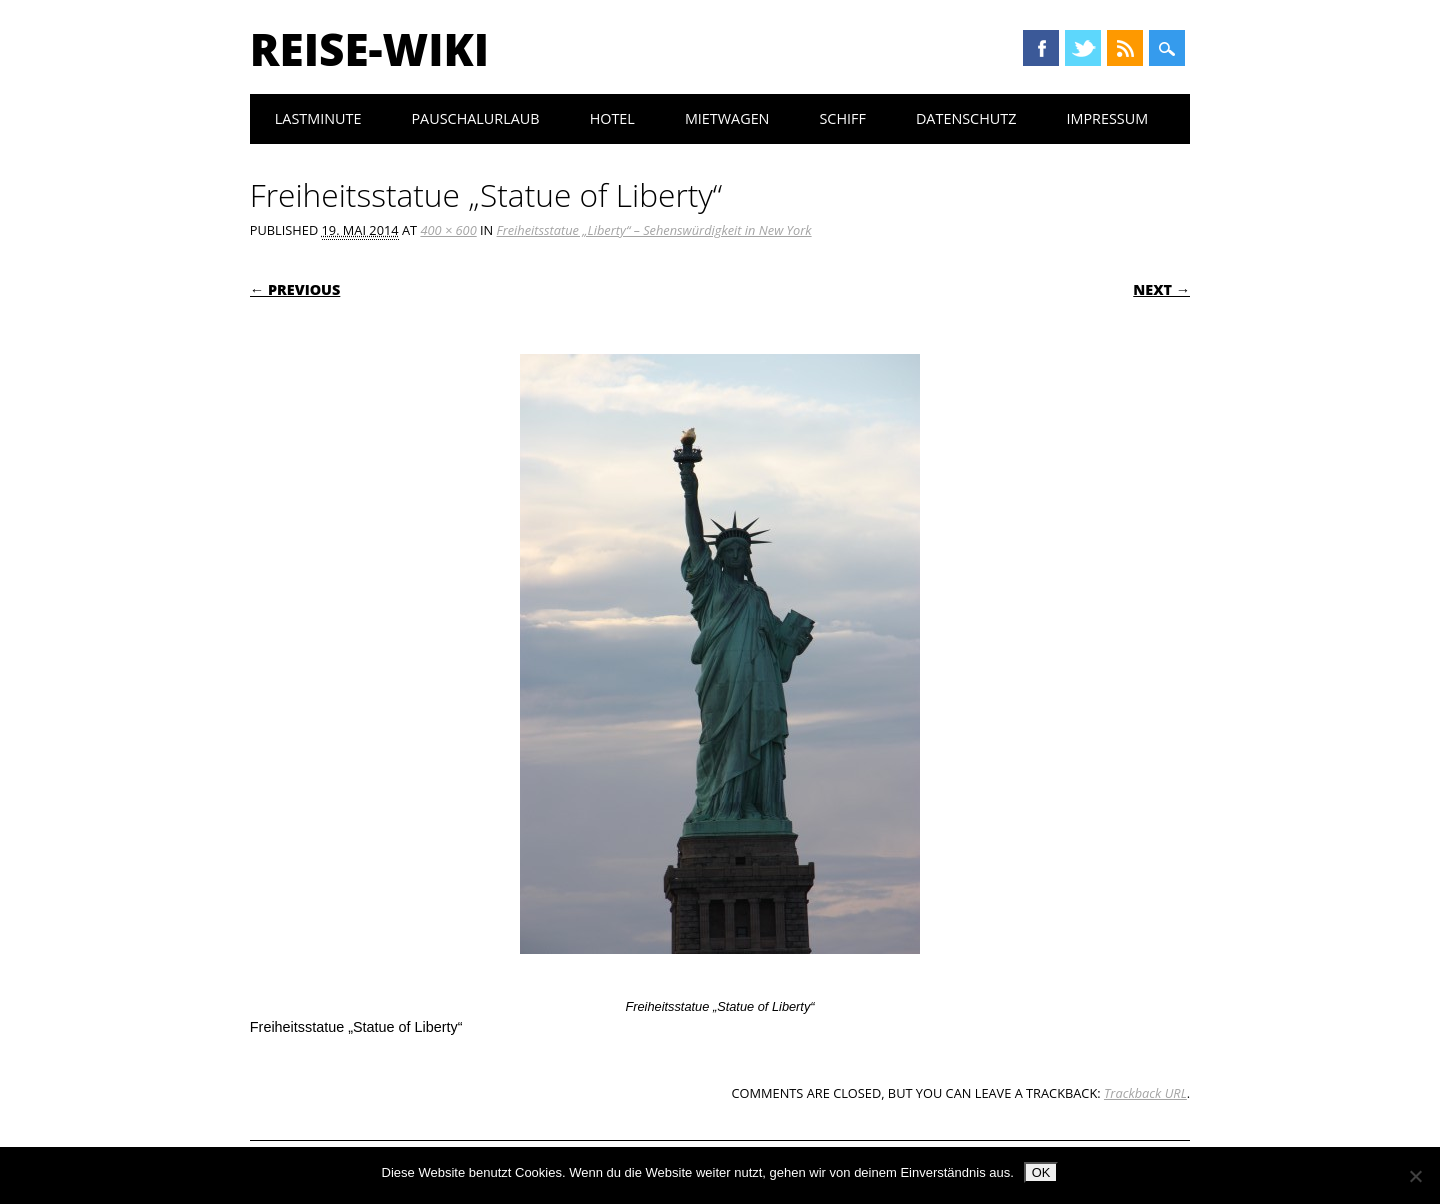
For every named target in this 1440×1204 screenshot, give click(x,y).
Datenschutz (966, 118)
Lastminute (318, 118)
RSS (1125, 48)
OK (1041, 1172)
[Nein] (1415, 1176)
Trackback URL (1145, 1093)
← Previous (295, 289)
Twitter (1083, 48)
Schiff (842, 118)
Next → (1161, 289)
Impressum (1107, 118)
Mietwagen (727, 118)
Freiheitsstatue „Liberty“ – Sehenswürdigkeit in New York (654, 230)
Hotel (612, 118)
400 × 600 (448, 230)
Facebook (1041, 48)
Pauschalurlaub (475, 118)
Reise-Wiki (369, 49)
